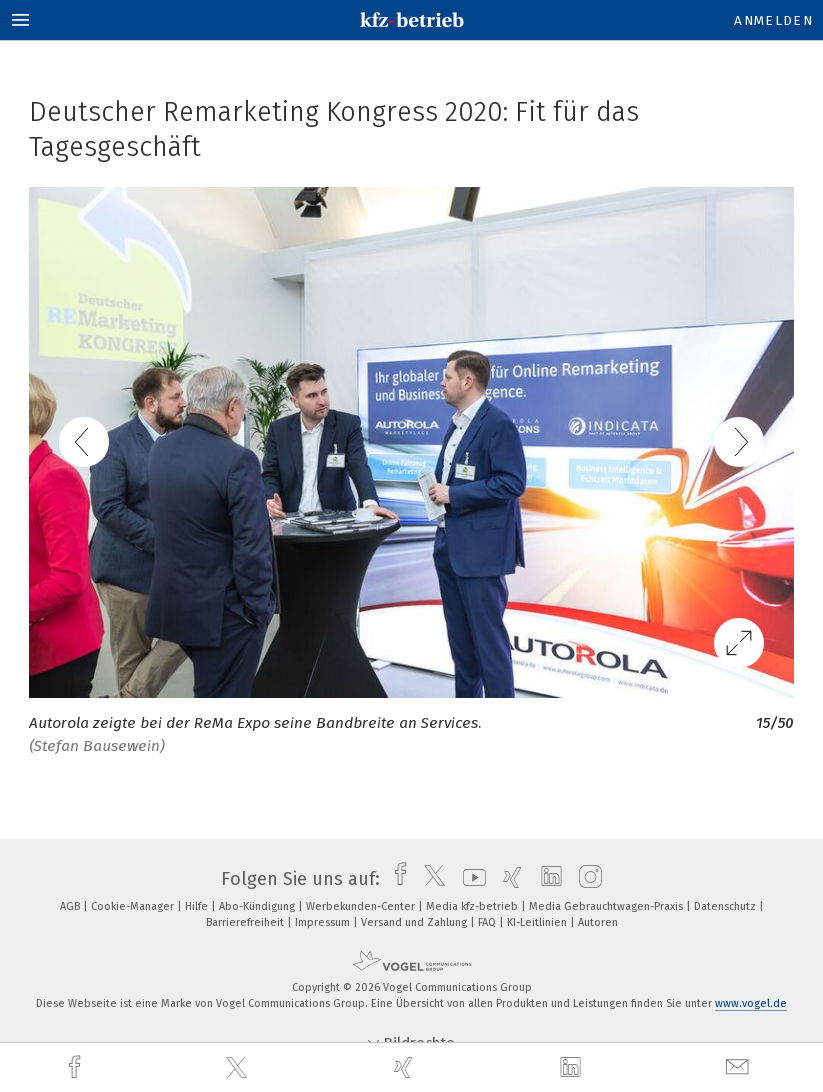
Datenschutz (726, 906)
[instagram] (585, 879)
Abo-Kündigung (258, 906)
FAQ (488, 922)
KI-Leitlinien (538, 922)
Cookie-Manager (134, 906)
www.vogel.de (751, 1003)
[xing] (406, 1067)
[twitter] (239, 1068)
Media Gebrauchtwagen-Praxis (607, 906)
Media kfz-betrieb (473, 906)
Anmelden (773, 20)
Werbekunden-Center (362, 906)
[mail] (740, 1067)
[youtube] (469, 879)
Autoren (598, 922)
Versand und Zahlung (415, 922)
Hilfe (198, 906)
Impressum (324, 922)
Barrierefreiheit (246, 922)
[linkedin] (573, 1068)
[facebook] (77, 1067)
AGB (71, 906)
